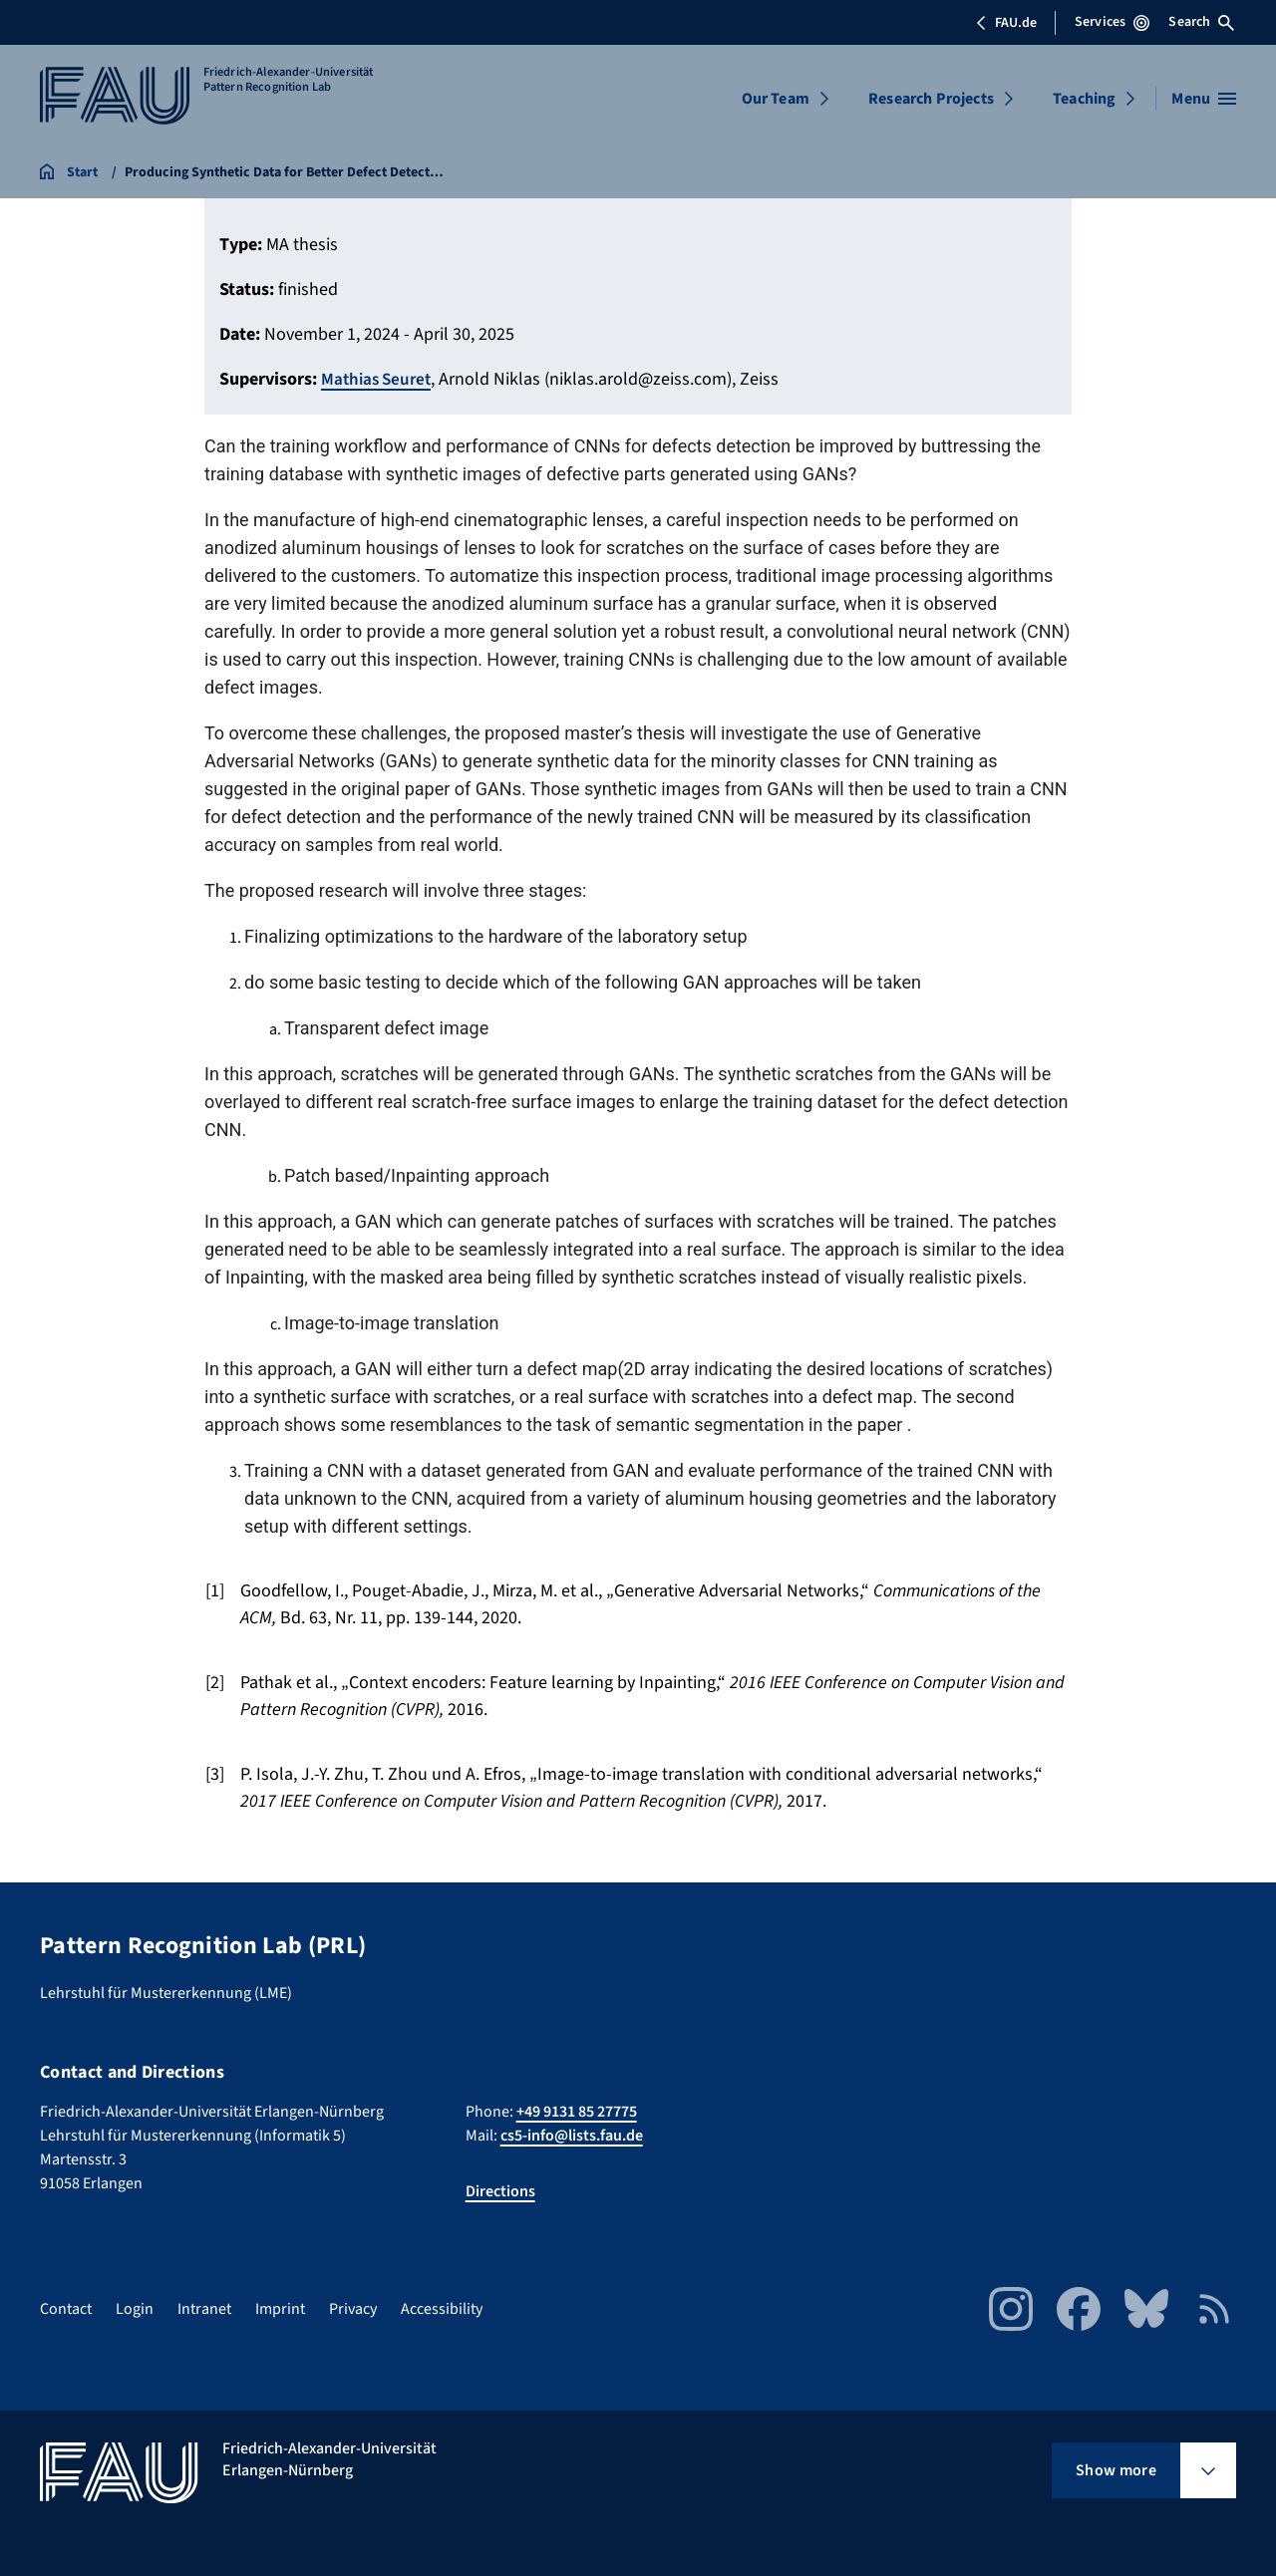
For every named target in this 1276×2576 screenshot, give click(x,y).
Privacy (353, 2309)
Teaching (1084, 99)
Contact (66, 2309)
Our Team (775, 99)
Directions (500, 2191)
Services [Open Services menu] (1112, 22)
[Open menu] (1203, 99)
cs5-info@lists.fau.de (571, 2136)
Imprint (280, 2309)
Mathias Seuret (379, 379)
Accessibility (441, 2309)
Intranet (204, 2309)
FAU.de (1006, 23)
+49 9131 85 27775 (576, 2112)
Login (135, 2309)
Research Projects (931, 99)
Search (1201, 22)
